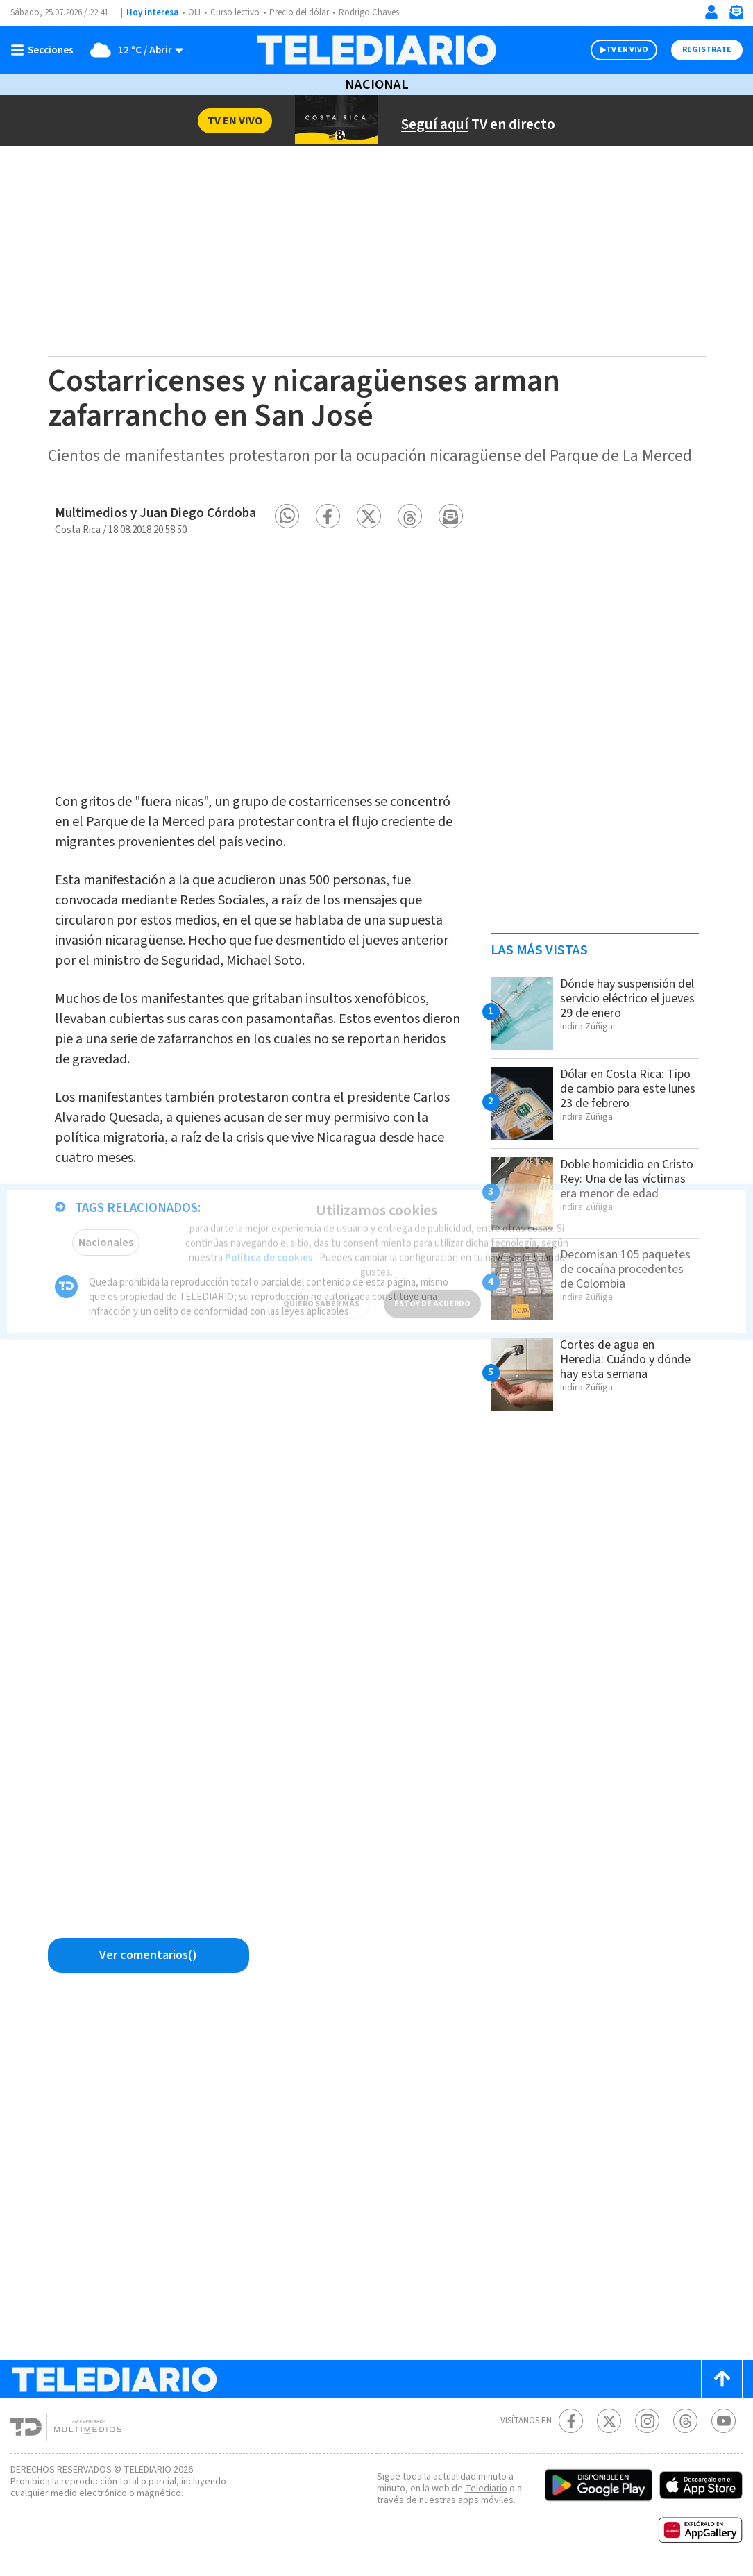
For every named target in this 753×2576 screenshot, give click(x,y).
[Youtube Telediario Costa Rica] (723, 2421)
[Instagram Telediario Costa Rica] (647, 2421)
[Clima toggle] (133, 50)
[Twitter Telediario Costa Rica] (609, 2421)
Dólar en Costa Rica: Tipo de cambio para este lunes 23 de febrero (627, 1089)
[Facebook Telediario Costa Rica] (571, 2421)
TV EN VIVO (627, 50)
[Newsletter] (736, 15)
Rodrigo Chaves (369, 12)
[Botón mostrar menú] (45, 50)
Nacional (377, 84)
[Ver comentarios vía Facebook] (148, 1955)
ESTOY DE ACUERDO (432, 1296)
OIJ (194, 12)
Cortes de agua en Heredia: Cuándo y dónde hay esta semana (625, 1359)
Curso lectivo (235, 12)
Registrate (706, 50)
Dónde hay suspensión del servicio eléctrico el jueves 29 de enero (627, 998)
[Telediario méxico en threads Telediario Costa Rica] (685, 2421)
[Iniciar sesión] (711, 12)
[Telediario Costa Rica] (377, 50)
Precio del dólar (299, 12)
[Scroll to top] (722, 2379)
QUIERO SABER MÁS (321, 1296)
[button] (287, 516)
